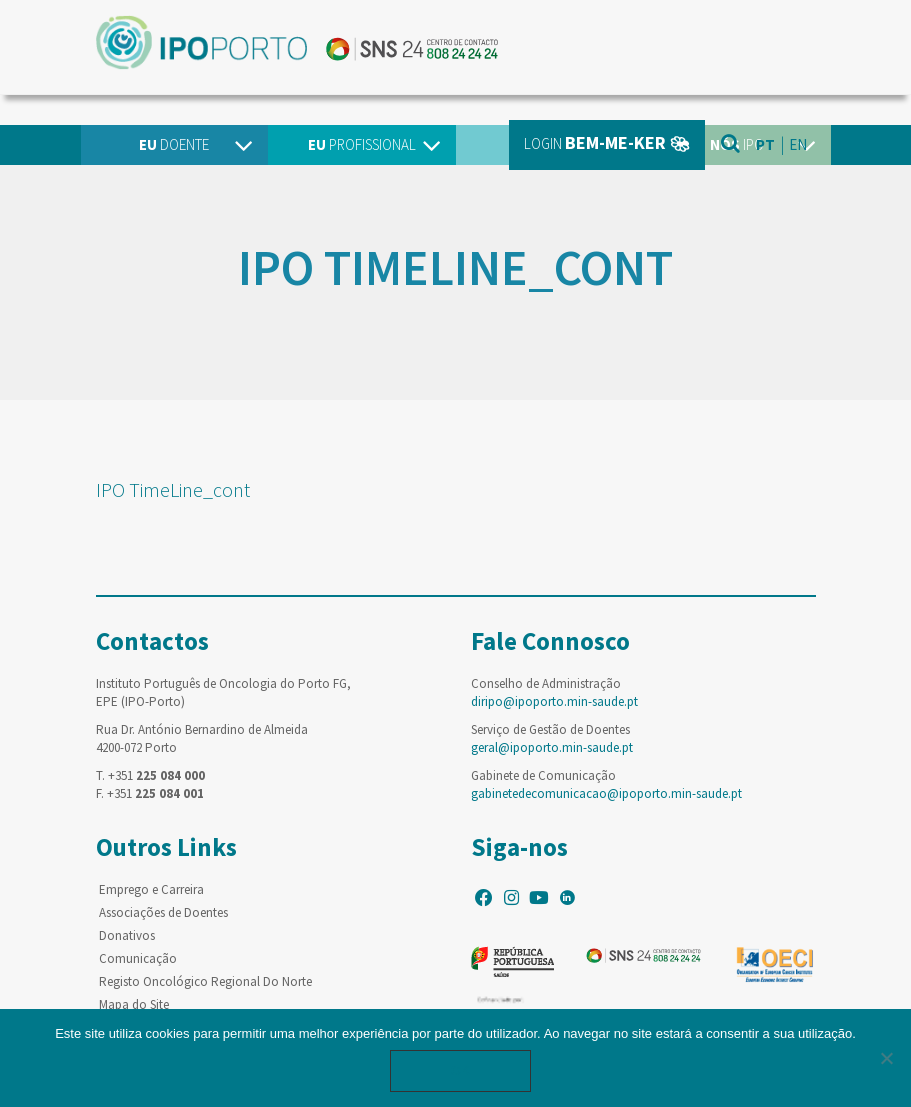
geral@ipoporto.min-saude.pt (552, 747)
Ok (461, 1070)
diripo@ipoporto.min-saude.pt (554, 701)
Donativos (127, 935)
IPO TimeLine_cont (173, 489)
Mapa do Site (134, 1004)
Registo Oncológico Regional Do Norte (205, 981)
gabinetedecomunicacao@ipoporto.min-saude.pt (606, 793)
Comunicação (138, 958)
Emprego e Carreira (151, 889)
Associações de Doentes (163, 912)
